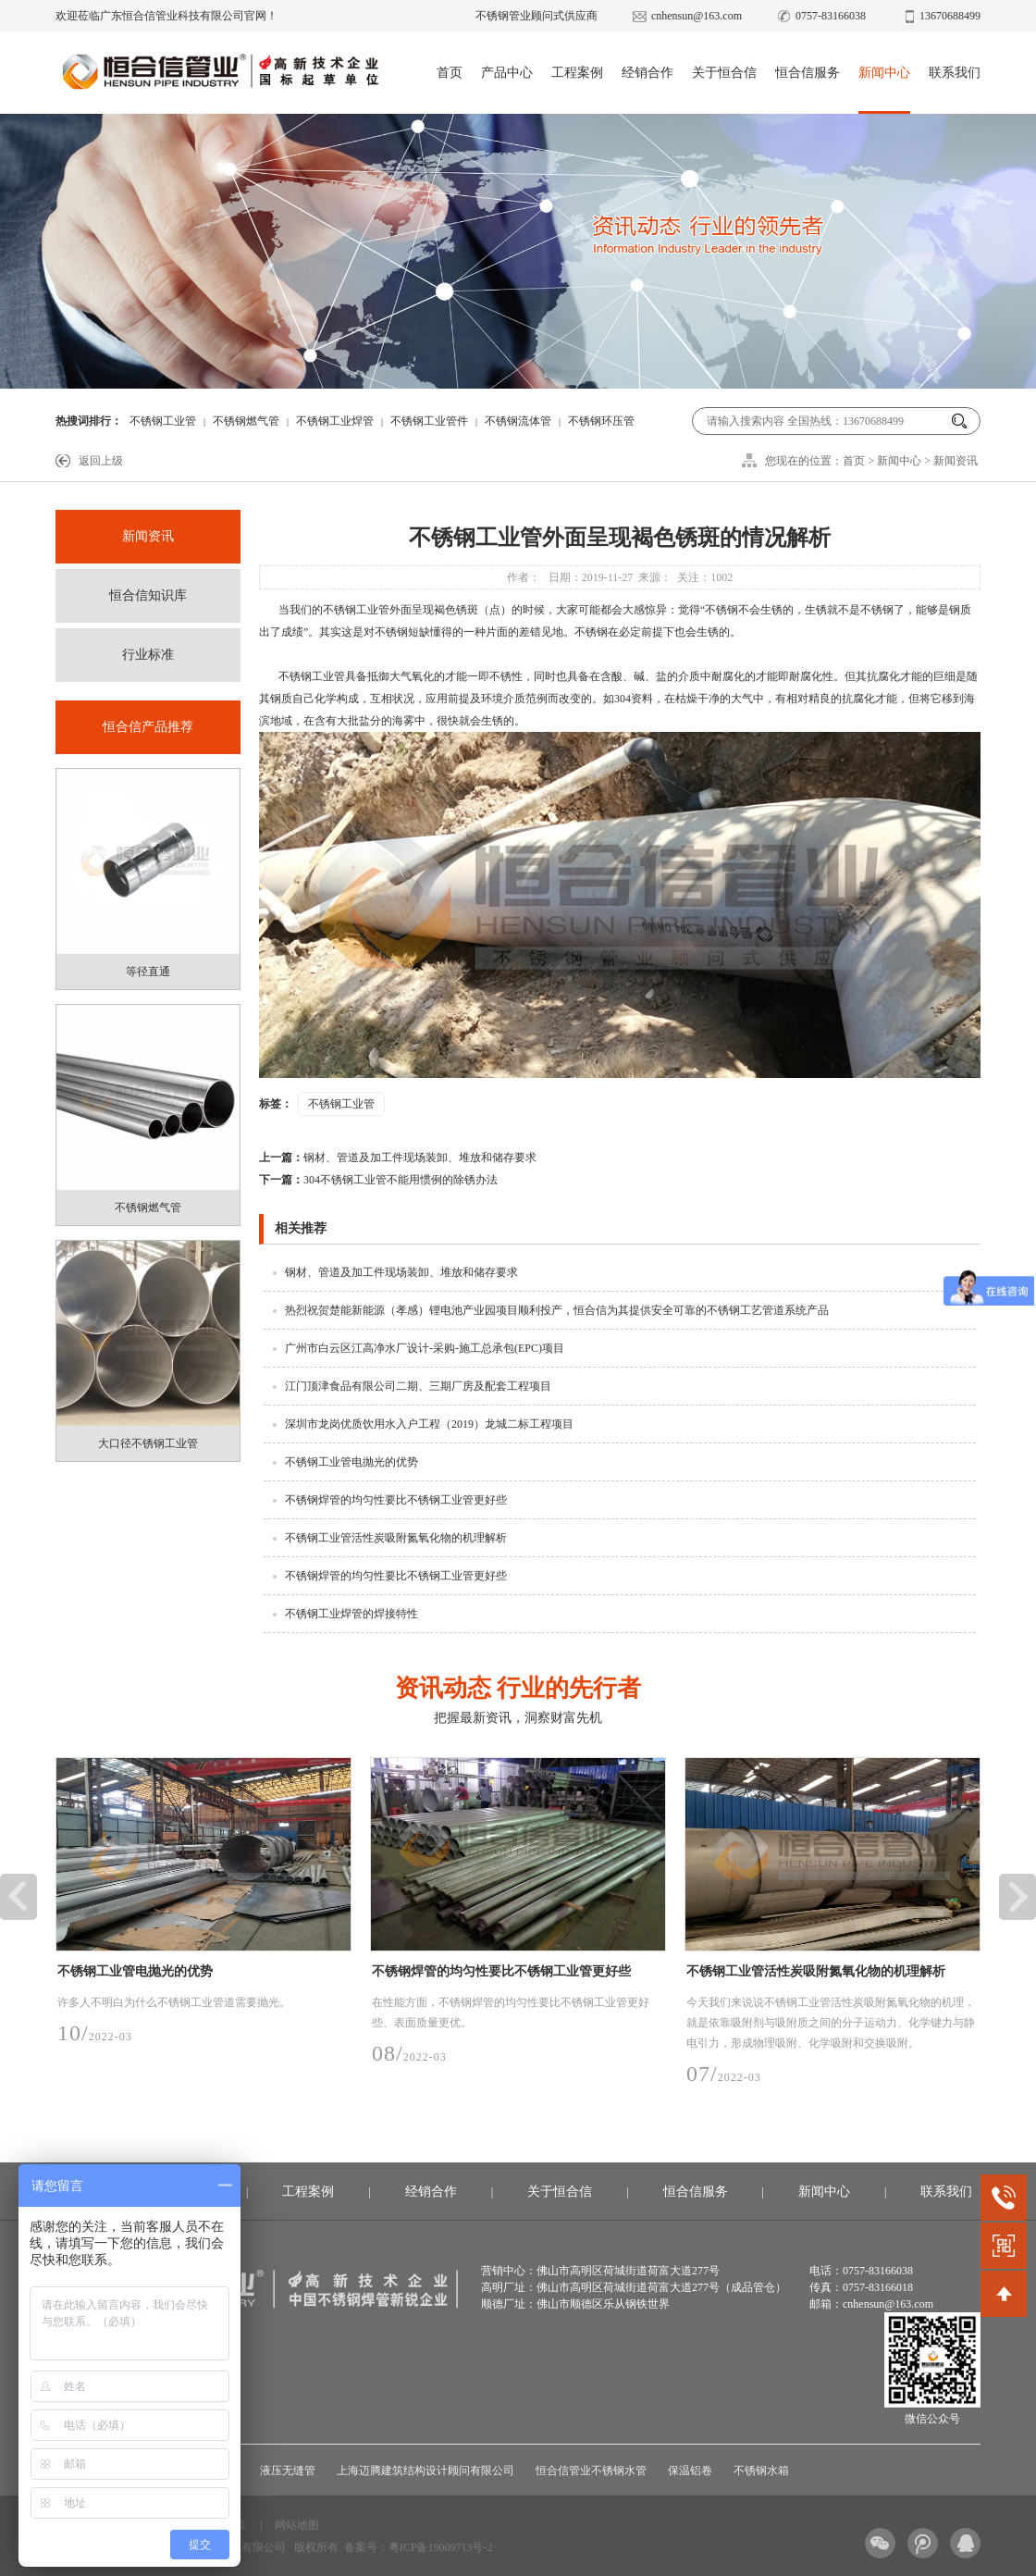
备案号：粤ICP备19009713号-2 (418, 2547)
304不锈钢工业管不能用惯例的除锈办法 (378, 1179)
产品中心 (507, 73)
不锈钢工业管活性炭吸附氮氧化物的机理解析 (396, 1537)
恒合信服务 (807, 73)
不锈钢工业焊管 (335, 421)
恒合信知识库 (148, 595)
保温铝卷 (690, 2470)
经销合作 (647, 73)
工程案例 (577, 73)
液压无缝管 (287, 2470)
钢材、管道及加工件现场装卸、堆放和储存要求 (397, 1157)
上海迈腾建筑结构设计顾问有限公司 (425, 2470)
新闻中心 (884, 73)
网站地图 (297, 2525)
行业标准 (148, 655)
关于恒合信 (724, 73)
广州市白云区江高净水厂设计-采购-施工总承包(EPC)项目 (424, 1348)
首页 (449, 73)
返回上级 (101, 460)
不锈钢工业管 (163, 421)
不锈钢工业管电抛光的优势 (351, 1461)
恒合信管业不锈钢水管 (591, 2470)
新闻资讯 (955, 460)
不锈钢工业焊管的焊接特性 (351, 1613)
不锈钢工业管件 (429, 421)
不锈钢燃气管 (246, 421)
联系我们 (954, 73)
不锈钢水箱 (761, 2470)
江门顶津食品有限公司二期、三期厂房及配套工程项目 (418, 1386)
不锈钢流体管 (518, 421)
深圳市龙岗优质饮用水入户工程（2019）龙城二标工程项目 (429, 1424)
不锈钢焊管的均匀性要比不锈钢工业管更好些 (396, 1499)
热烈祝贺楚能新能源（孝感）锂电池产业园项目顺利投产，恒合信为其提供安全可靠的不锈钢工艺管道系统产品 (557, 1310)
